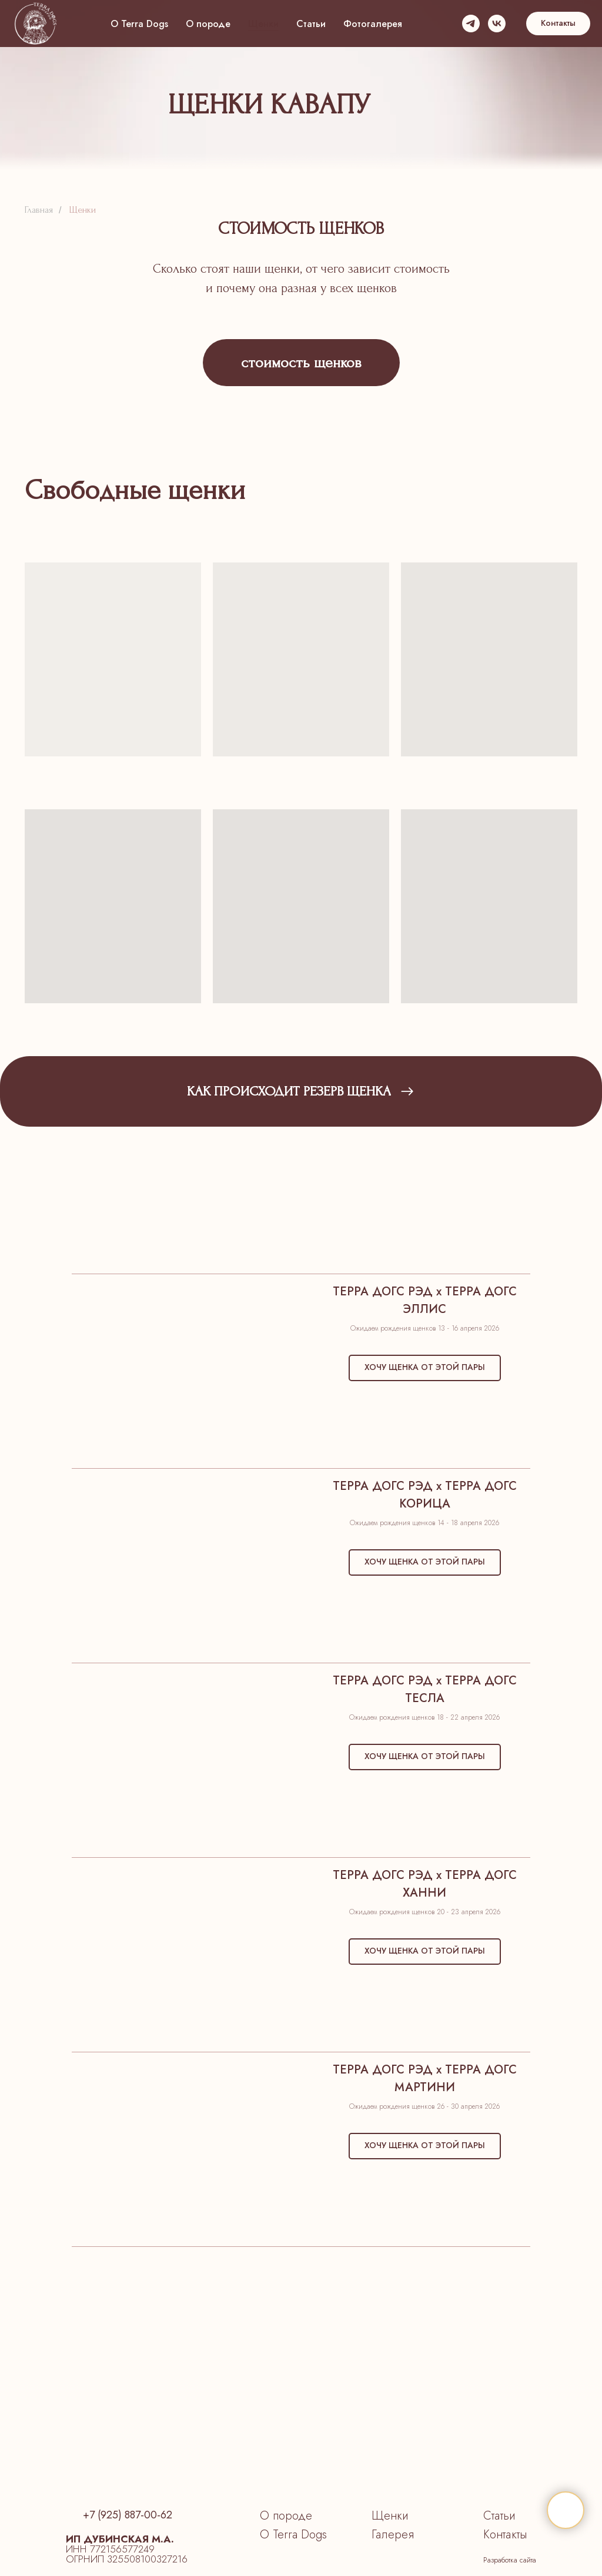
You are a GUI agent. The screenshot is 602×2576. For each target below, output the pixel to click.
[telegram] (471, 23)
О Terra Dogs (139, 24)
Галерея (393, 2534)
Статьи (311, 24)
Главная (39, 210)
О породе (208, 24)
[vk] (497, 23)
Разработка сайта (509, 2560)
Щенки (263, 24)
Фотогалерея (372, 24)
